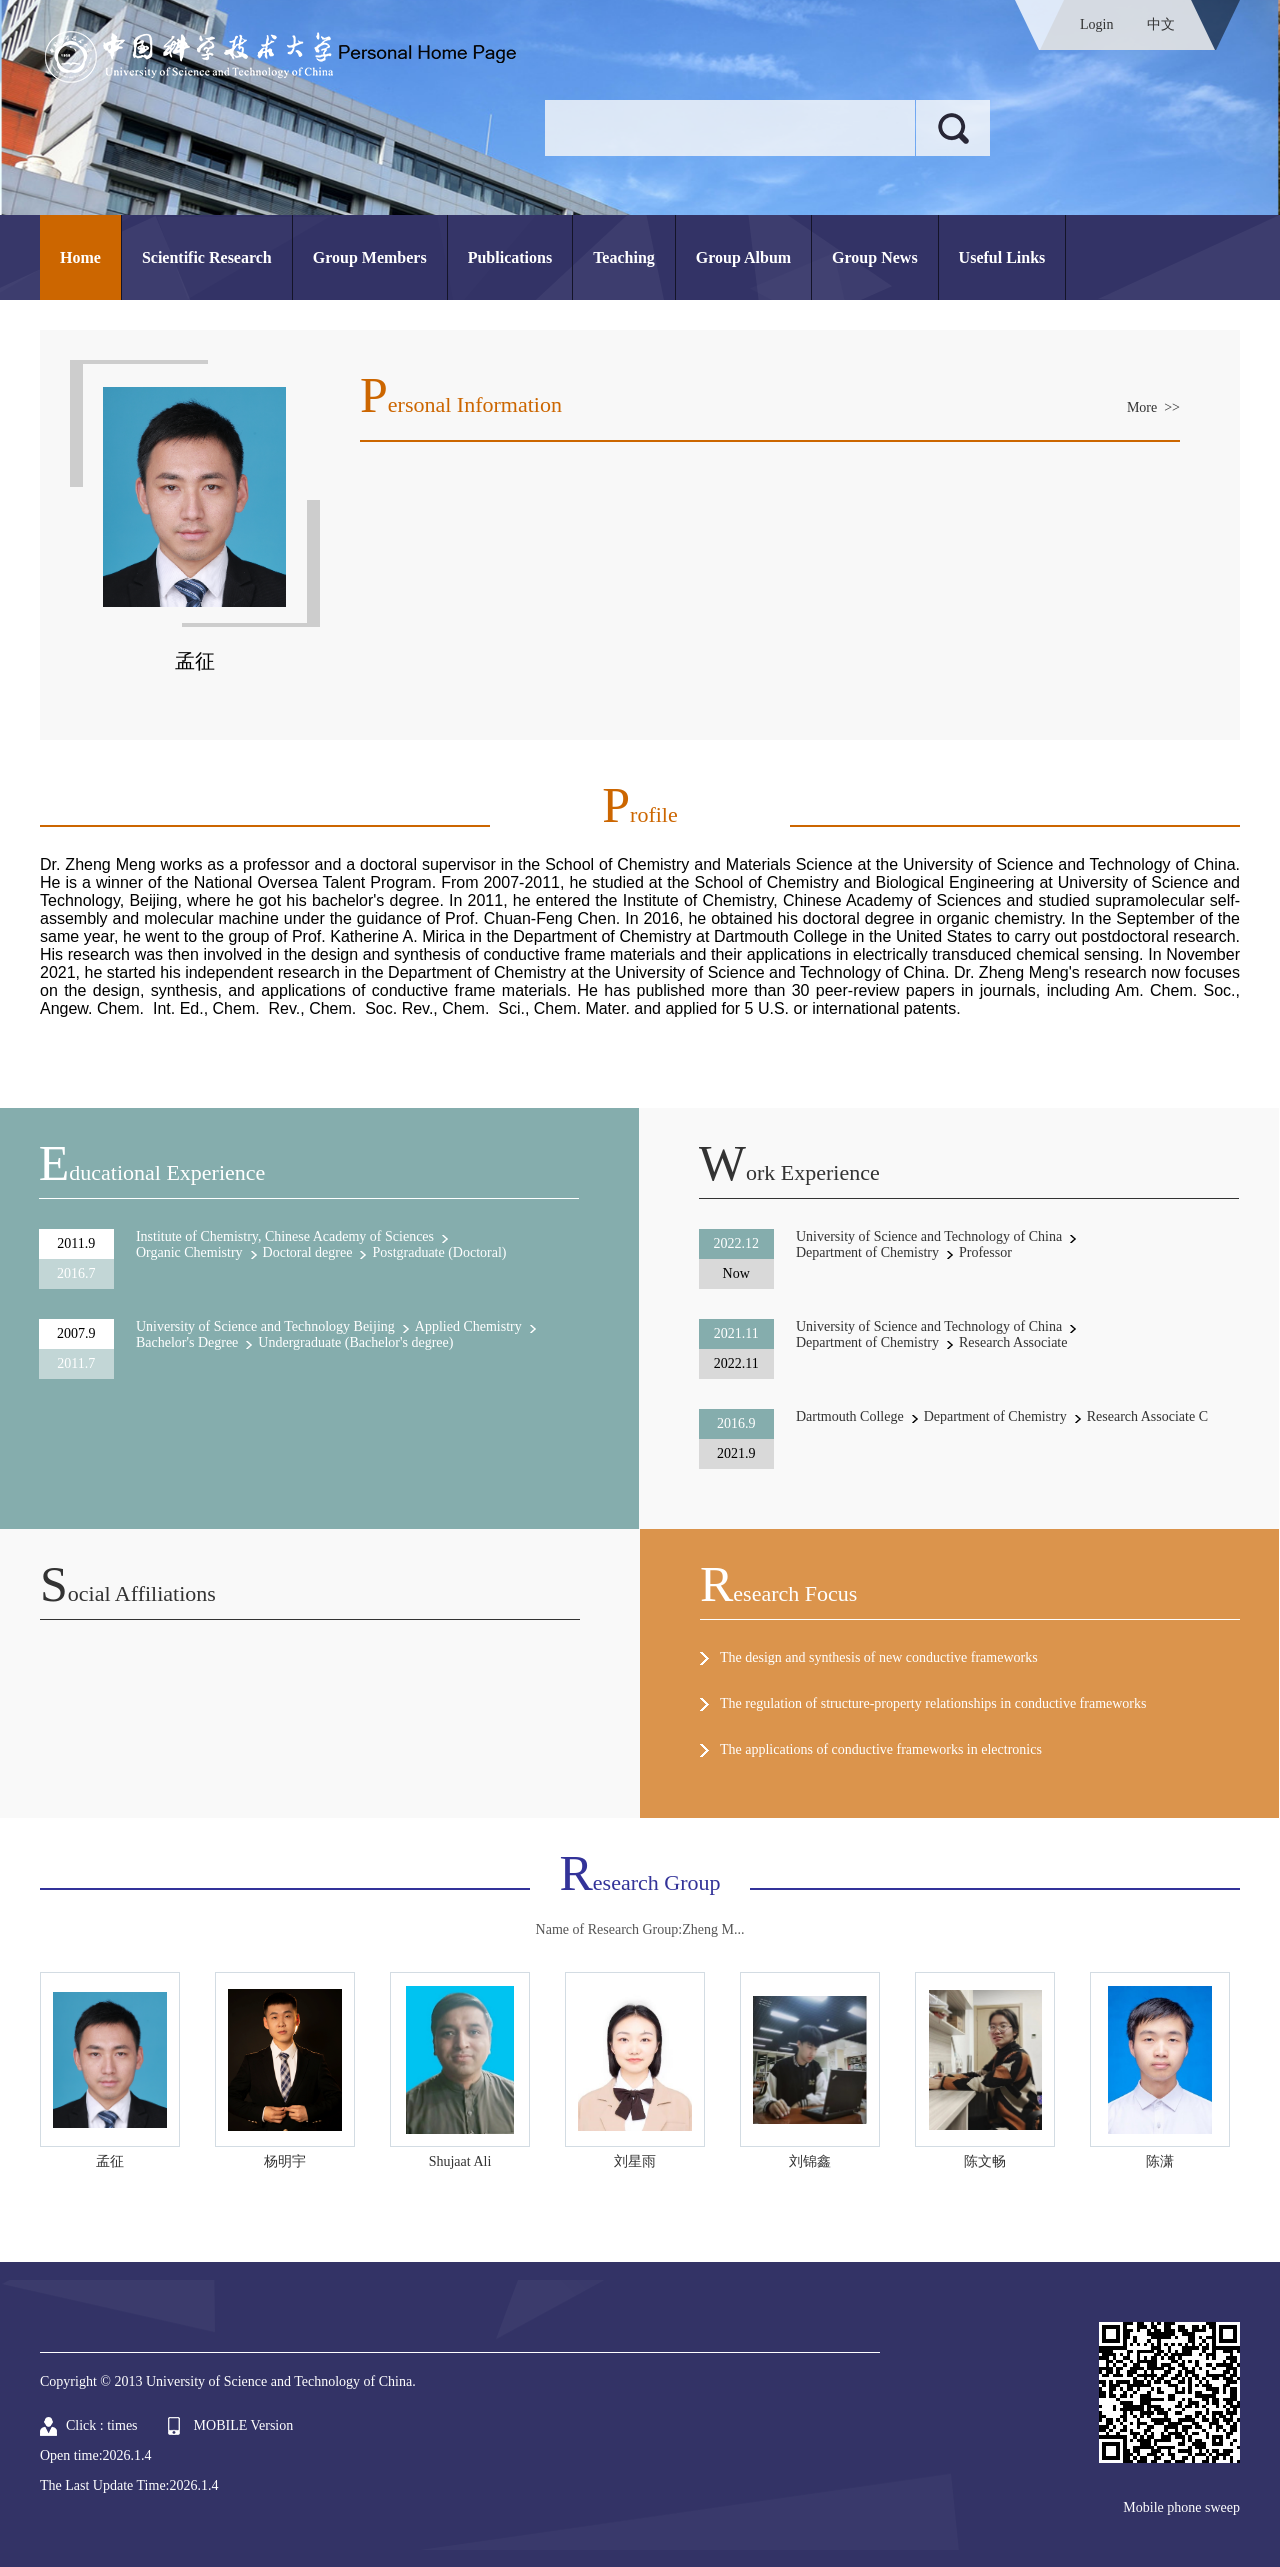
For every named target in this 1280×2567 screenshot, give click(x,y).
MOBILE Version (244, 2425)
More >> (1153, 407)
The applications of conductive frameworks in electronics (881, 1749)
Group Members (370, 257)
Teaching (624, 257)
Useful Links (1002, 257)
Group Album (743, 257)
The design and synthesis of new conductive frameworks (879, 1657)
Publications (510, 257)
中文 (1161, 24)
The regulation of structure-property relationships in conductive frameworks (933, 1703)
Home (80, 257)
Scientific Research (207, 257)
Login (1096, 24)
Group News (875, 257)
